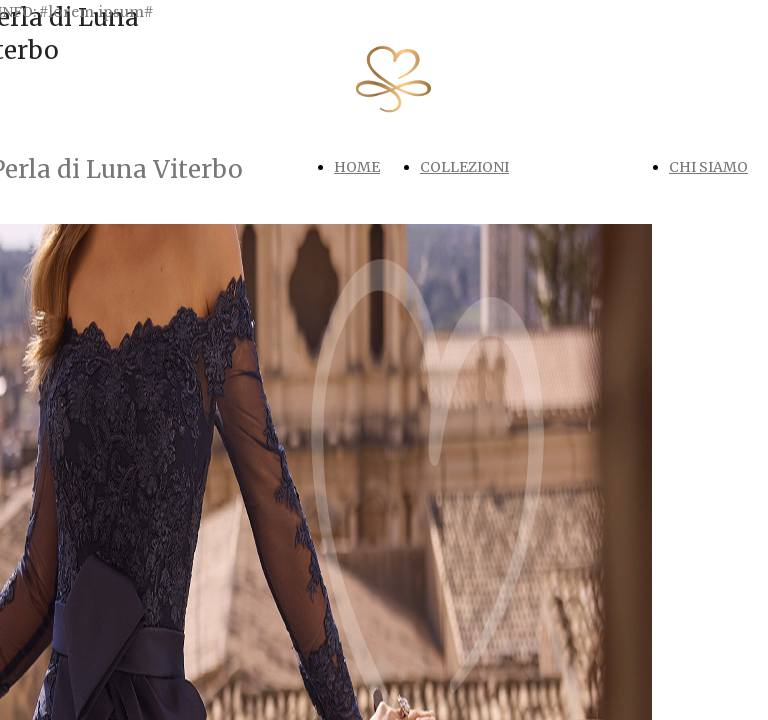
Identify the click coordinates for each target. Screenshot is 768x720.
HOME (357, 167)
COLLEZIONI (464, 167)
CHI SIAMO (708, 167)
